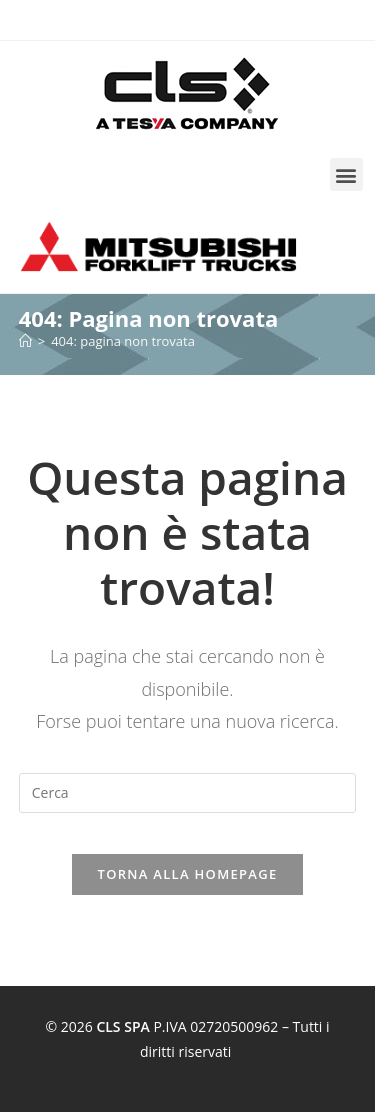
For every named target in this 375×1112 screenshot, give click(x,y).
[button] (346, 174)
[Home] (25, 341)
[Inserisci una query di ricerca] (188, 793)
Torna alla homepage (188, 874)
